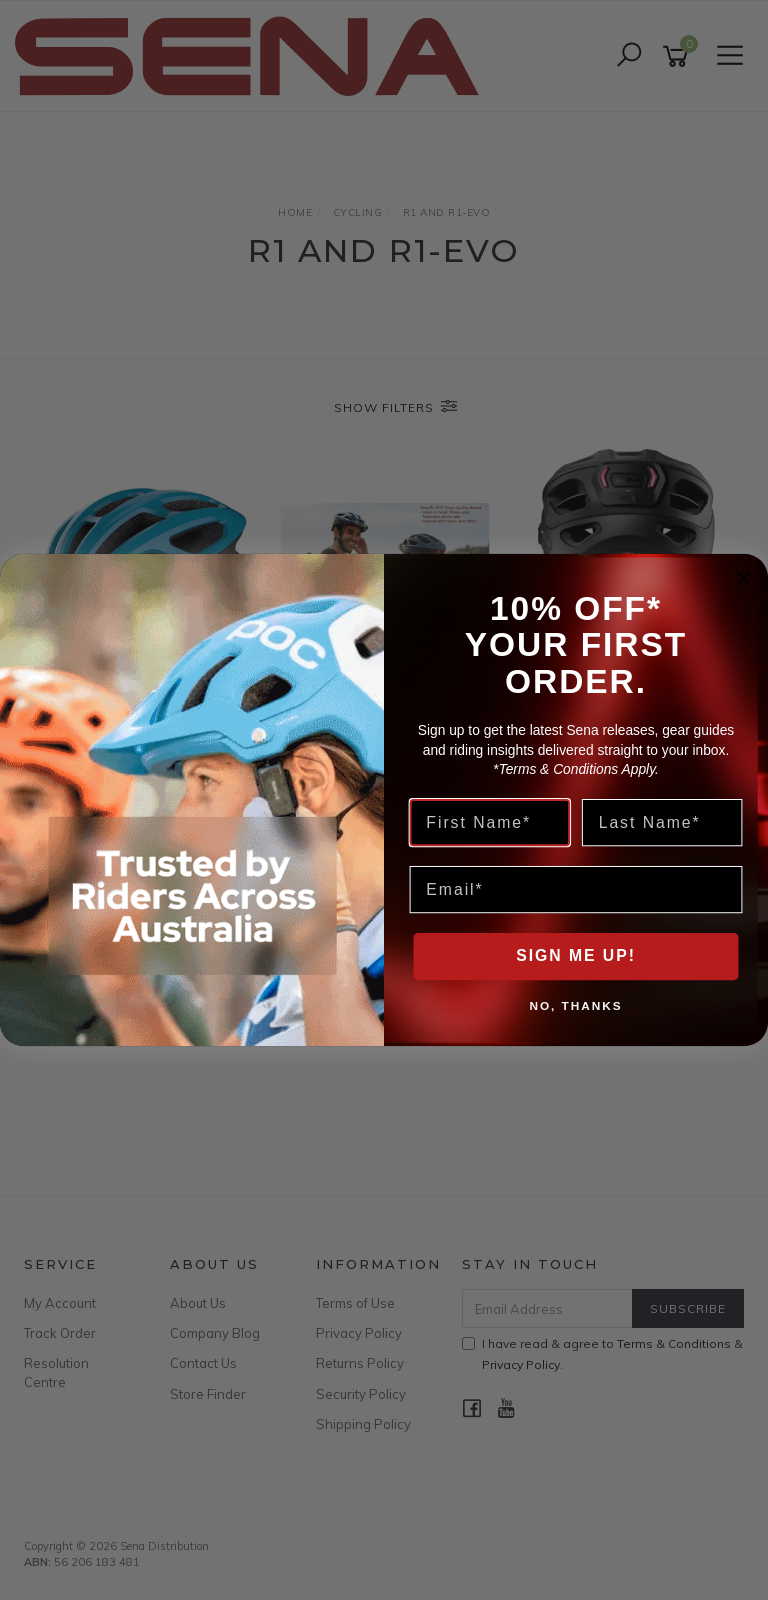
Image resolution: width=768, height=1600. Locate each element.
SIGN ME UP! (576, 956)
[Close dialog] (744, 579)
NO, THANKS (575, 1005)
